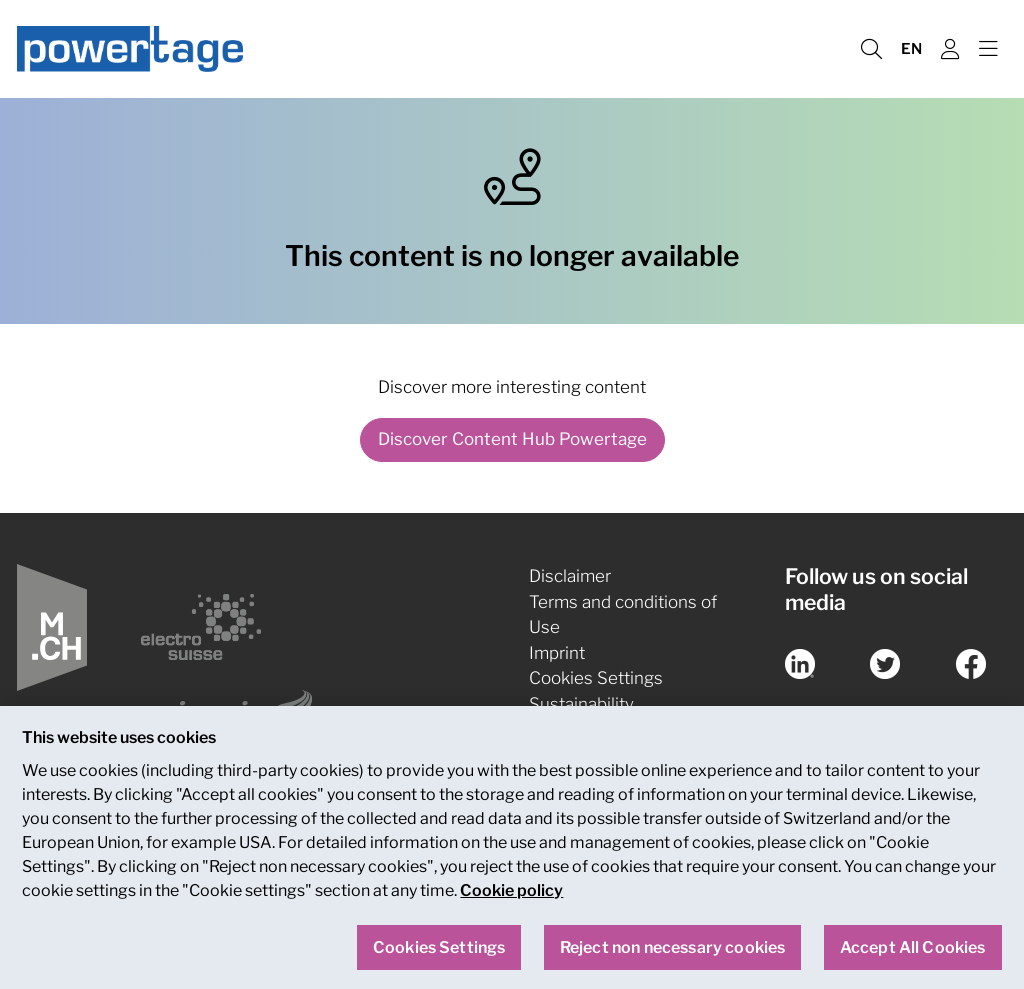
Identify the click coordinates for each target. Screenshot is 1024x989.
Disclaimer (570, 576)
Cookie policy (511, 898)
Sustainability (581, 704)
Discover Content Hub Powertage (512, 439)
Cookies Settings (596, 678)
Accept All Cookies (913, 955)
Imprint (557, 653)
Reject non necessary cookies (672, 955)
